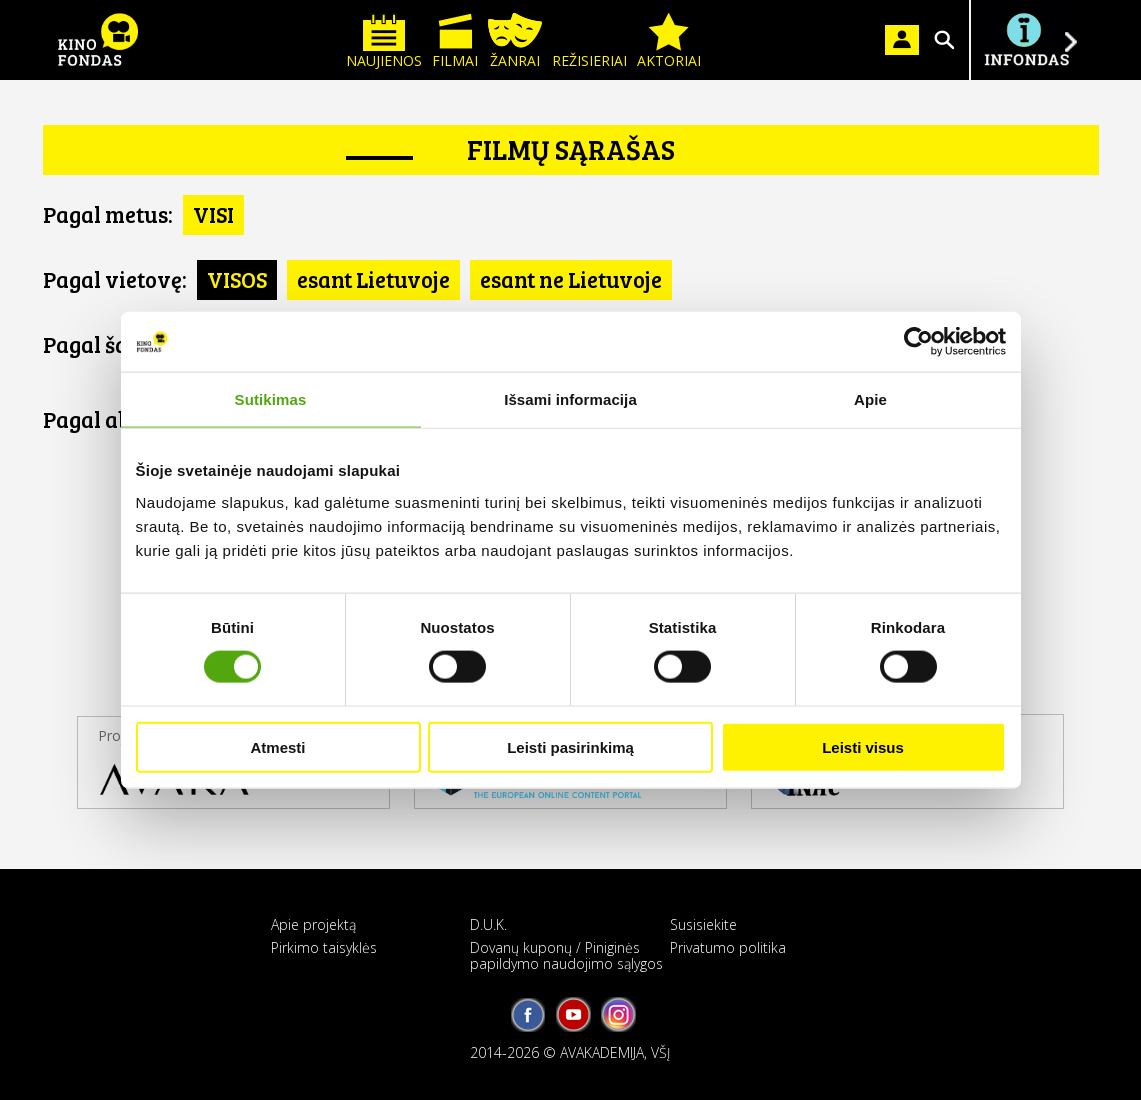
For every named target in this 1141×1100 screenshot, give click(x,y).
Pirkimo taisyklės (324, 947)
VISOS (237, 279)
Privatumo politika (728, 947)
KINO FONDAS (98, 40)
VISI (213, 214)
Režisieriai (589, 41)
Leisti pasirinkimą (570, 746)
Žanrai (515, 41)
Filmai (455, 41)
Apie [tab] (870, 399)
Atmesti (277, 746)
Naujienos (384, 41)
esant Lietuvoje (373, 279)
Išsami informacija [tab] (570, 399)
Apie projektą (313, 924)
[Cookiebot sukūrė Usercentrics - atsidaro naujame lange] (918, 342)
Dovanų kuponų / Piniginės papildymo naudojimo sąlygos (566, 955)
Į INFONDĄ (1026, 40)
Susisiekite (703, 924)
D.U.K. (488, 924)
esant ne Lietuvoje (571, 279)
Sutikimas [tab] (271, 399)
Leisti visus (863, 746)
